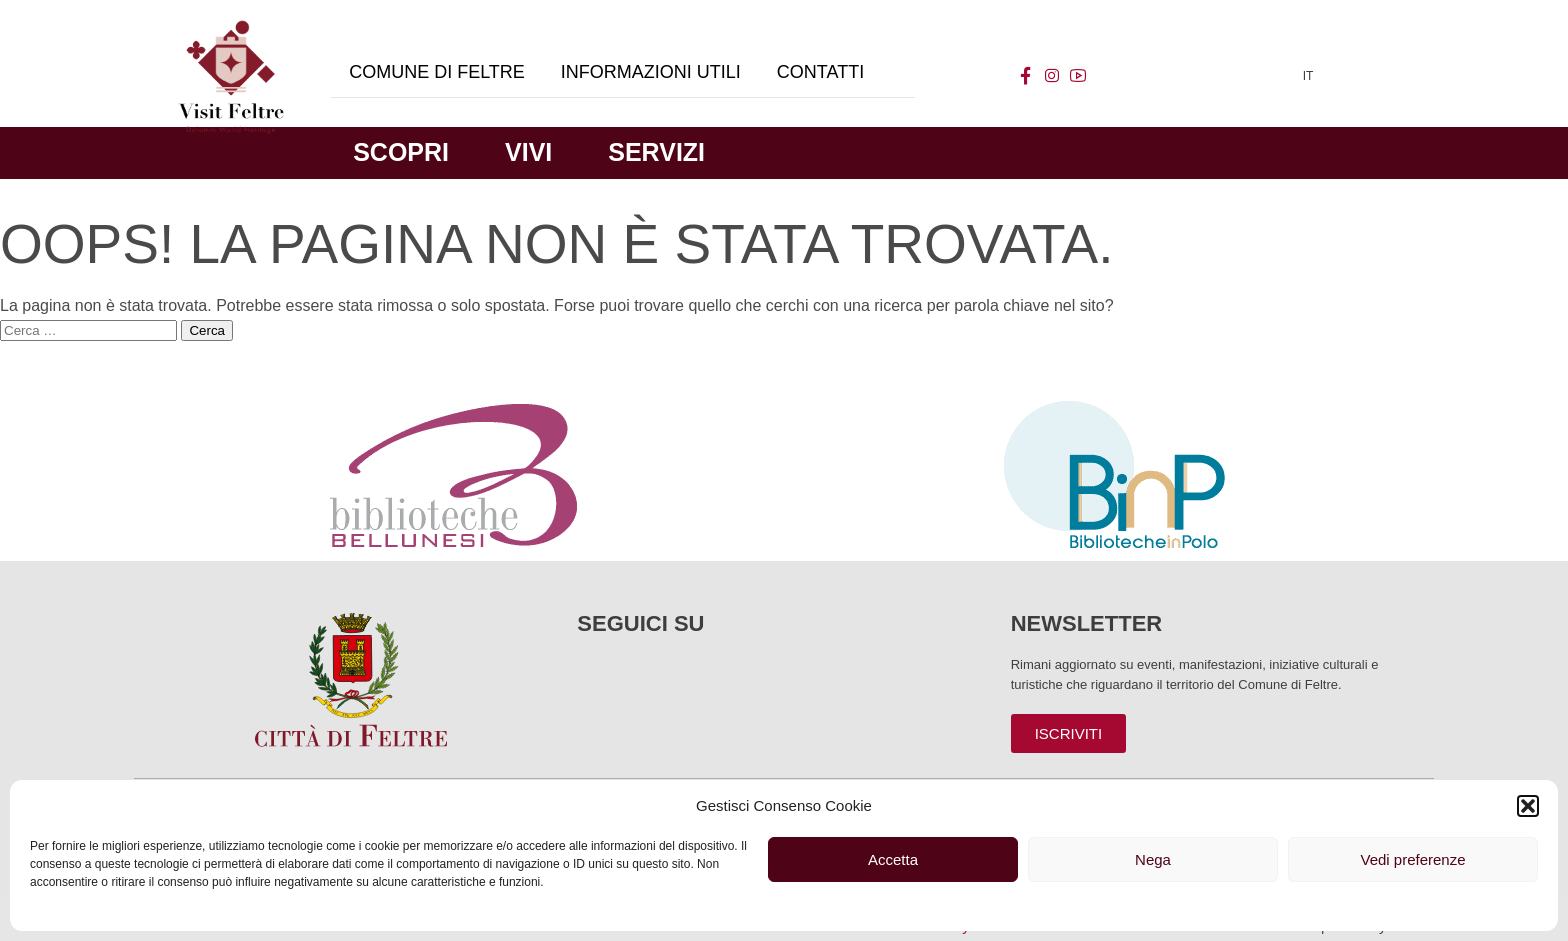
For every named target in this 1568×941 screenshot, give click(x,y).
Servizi (656, 152)
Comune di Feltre (437, 72)
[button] (1528, 806)
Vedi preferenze (1412, 859)
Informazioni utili (651, 72)
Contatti (820, 72)
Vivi (528, 152)
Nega (1153, 859)
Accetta (893, 859)
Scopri (401, 152)
